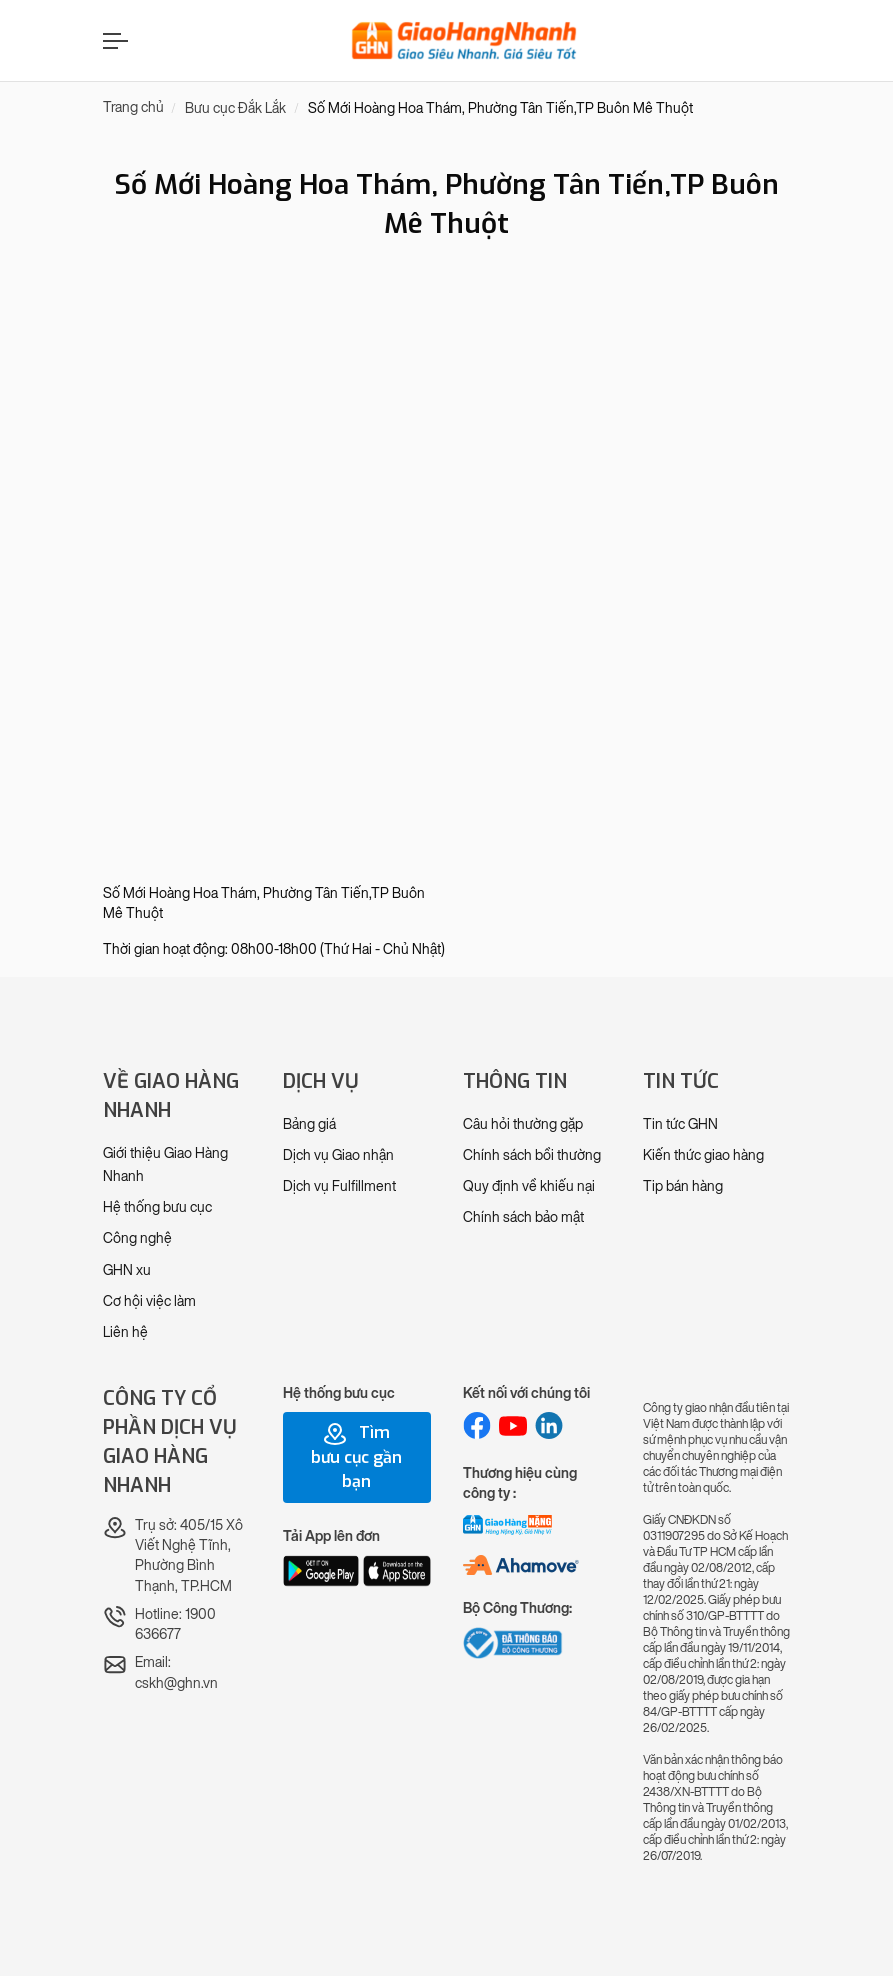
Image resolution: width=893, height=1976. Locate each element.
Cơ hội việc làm (149, 1301)
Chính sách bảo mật (523, 1217)
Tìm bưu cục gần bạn (356, 1457)
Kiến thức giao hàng (703, 1155)
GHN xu (127, 1270)
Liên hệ (125, 1332)
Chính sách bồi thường (532, 1155)
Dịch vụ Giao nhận (338, 1155)
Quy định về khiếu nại (529, 1186)
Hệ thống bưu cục (157, 1207)
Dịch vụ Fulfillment (339, 1186)
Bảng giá (309, 1124)
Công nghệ (137, 1238)
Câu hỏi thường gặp (523, 1124)
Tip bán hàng (683, 1186)
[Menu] (113, 40)
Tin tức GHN (680, 1124)
